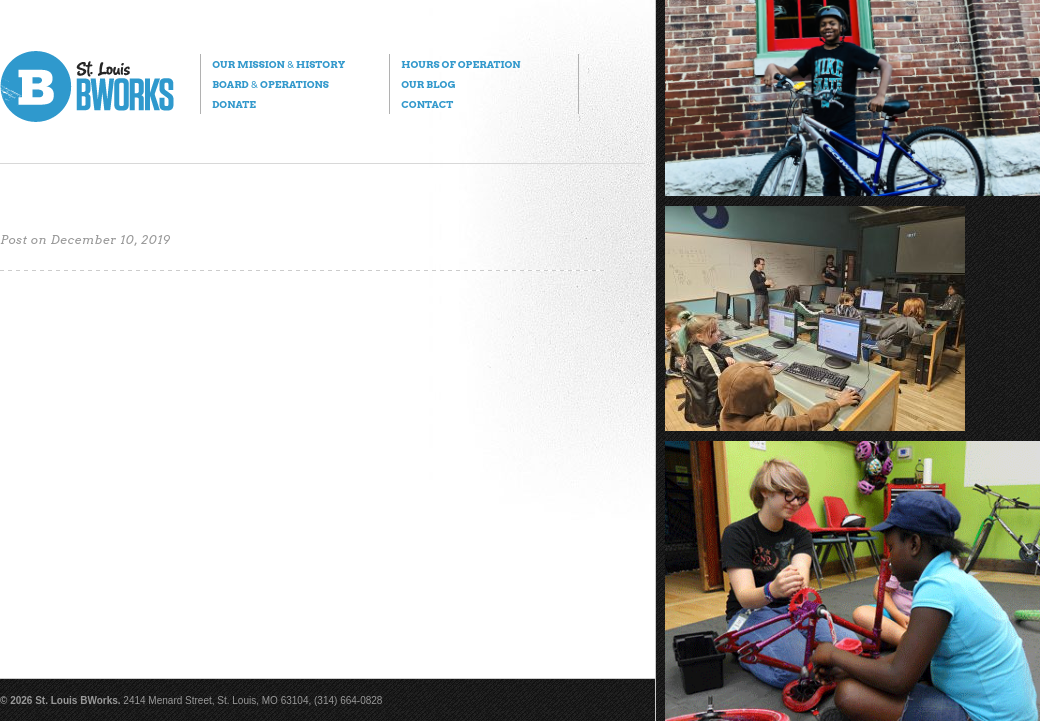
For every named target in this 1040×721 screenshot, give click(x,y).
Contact (427, 104)
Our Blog (428, 84)
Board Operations (270, 84)
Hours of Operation (460, 64)
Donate (234, 104)
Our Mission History (278, 64)
